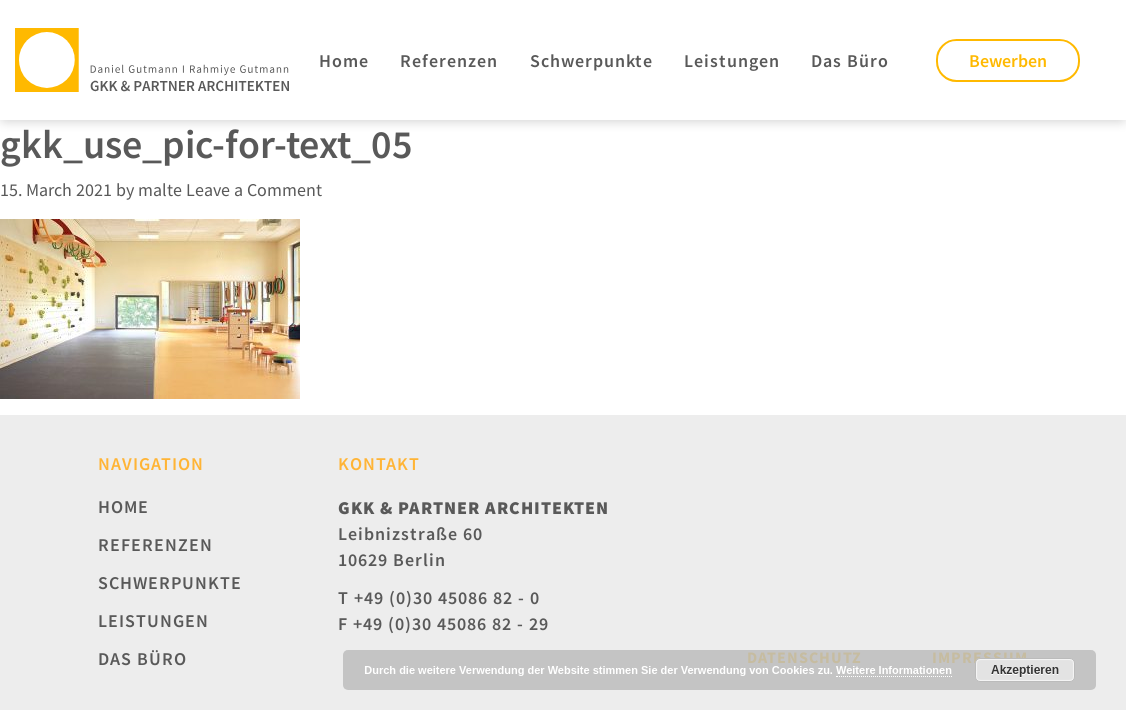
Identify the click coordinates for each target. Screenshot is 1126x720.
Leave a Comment (254, 189)
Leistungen (732, 60)
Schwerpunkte (591, 60)
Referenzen (449, 60)
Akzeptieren (1025, 670)
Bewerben (1008, 60)
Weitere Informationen (894, 670)
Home (344, 60)
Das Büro (850, 60)
